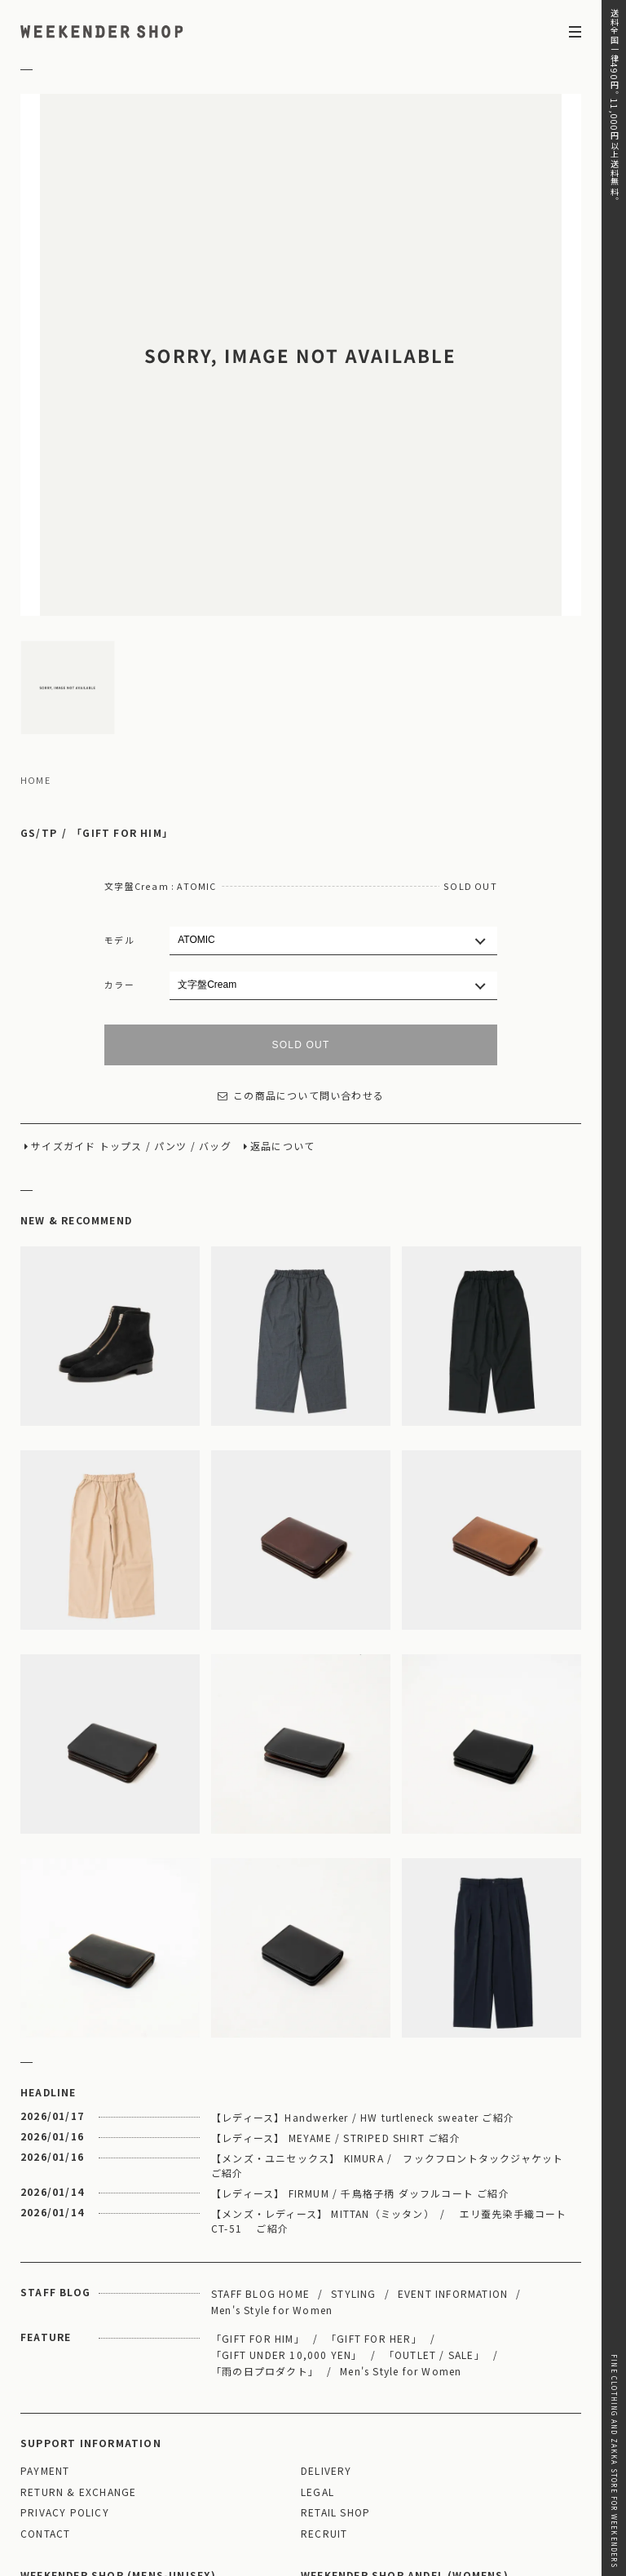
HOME (35, 611)
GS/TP (38, 663)
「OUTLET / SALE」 (434, 2185)
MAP (161, 2434)
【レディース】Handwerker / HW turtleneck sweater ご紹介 (362, 1947)
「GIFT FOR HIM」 (122, 663)
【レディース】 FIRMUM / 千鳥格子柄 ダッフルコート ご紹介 (360, 2023)
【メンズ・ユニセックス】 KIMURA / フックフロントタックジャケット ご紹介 (393, 1995)
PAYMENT (44, 2301)
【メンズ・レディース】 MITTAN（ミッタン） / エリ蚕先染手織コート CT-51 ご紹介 (389, 2051)
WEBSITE (50, 2500)
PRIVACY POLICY (64, 2343)
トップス (121, 977)
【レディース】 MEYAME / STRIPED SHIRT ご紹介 (336, 1968)
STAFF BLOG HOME (260, 2124)
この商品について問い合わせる (301, 926)
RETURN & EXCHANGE (78, 2323)
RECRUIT (324, 2364)
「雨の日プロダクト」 (265, 2201)
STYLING (353, 2124)
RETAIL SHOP (335, 2343)
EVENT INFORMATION (453, 2124)
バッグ (215, 977)
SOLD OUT (301, 875)
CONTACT (45, 2364)
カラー (119, 814)
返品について (282, 977)
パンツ (170, 977)
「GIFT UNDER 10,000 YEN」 (287, 2185)
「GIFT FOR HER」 (374, 2168)
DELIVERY (326, 2301)
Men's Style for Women (272, 2140)
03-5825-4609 (209, 2478)
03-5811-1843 (489, 2478)
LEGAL (317, 2323)
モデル (119, 770)
